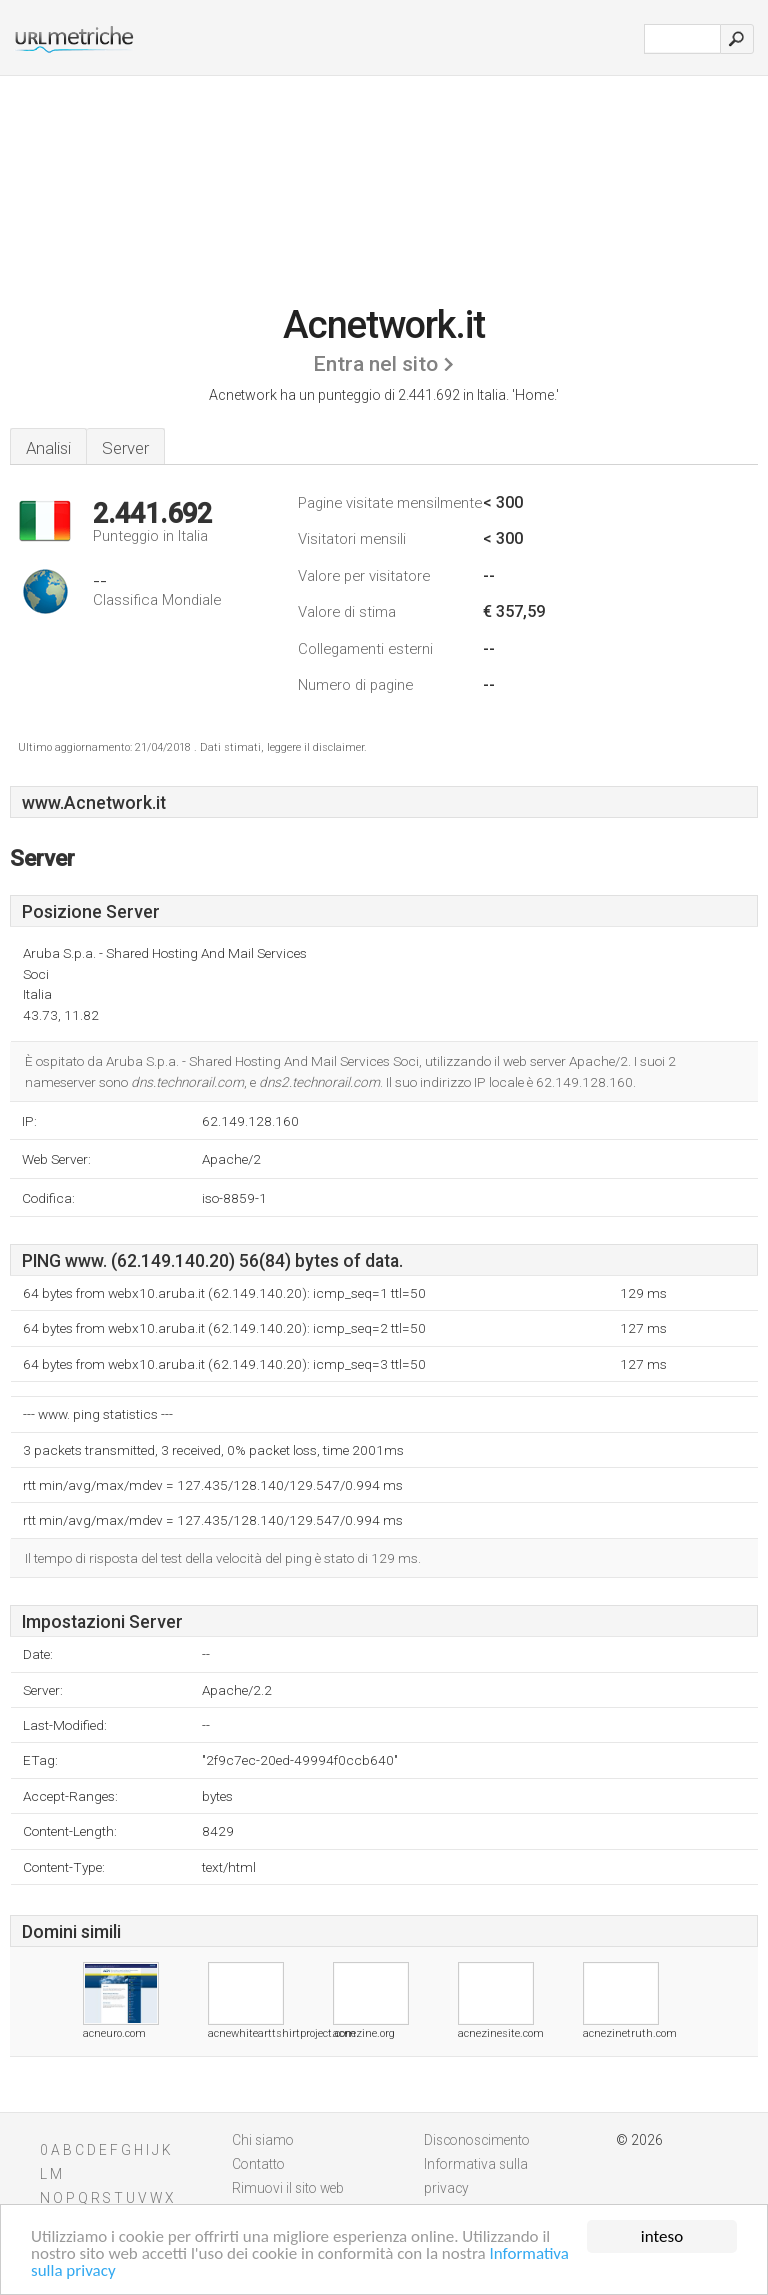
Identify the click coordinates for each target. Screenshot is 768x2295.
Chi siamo (263, 2140)
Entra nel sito (375, 364)
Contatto (258, 2164)
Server (125, 448)
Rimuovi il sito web (288, 2188)
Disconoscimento (477, 2140)
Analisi (48, 448)
